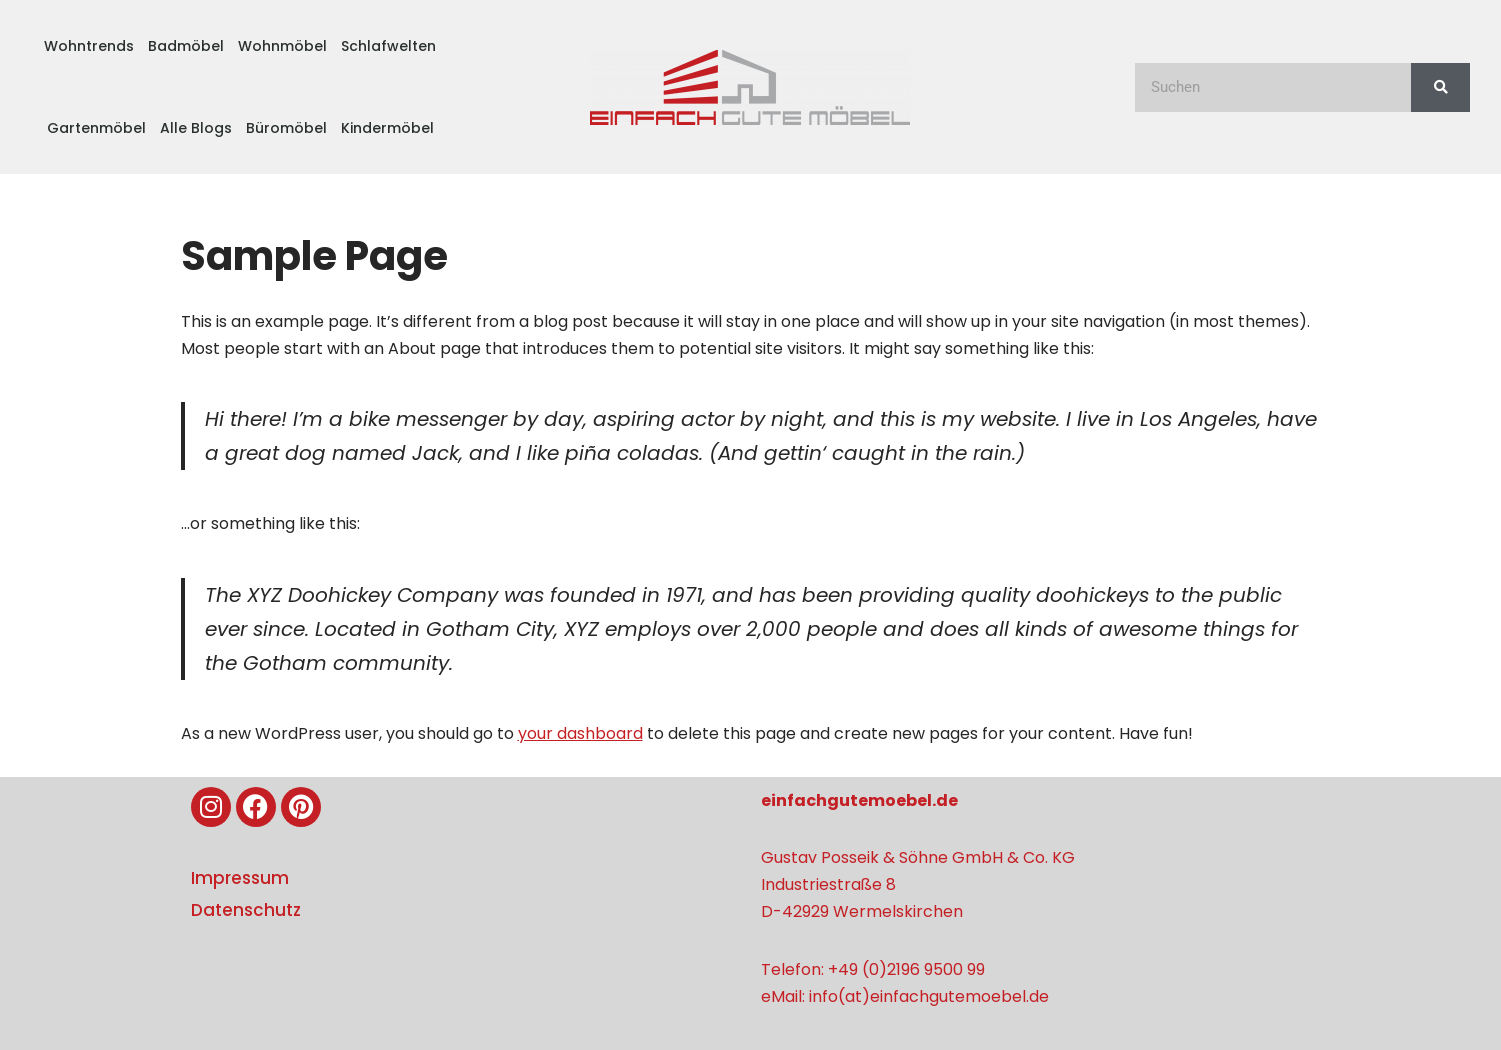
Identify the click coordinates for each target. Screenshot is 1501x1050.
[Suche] (1440, 87)
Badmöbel (186, 46)
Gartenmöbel (96, 128)
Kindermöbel (387, 128)
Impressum (240, 878)
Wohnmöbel (282, 46)
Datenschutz (246, 910)
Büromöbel (286, 128)
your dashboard (580, 733)
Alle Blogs (196, 128)
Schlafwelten (388, 46)
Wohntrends (89, 46)
